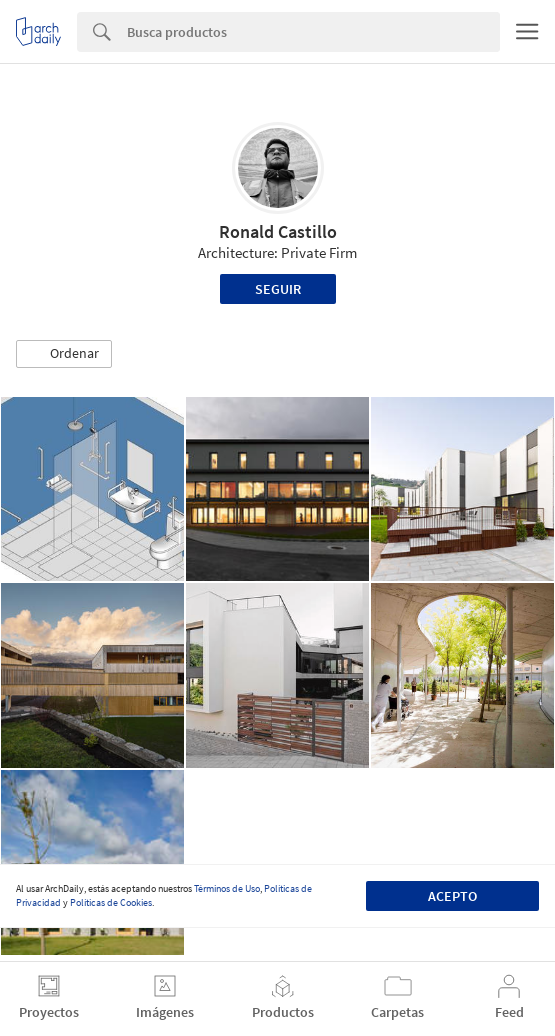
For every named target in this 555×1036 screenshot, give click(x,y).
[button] (64, 354)
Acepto (452, 896)
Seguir (278, 289)
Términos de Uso (227, 888)
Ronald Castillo (278, 231)
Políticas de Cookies (111, 902)
